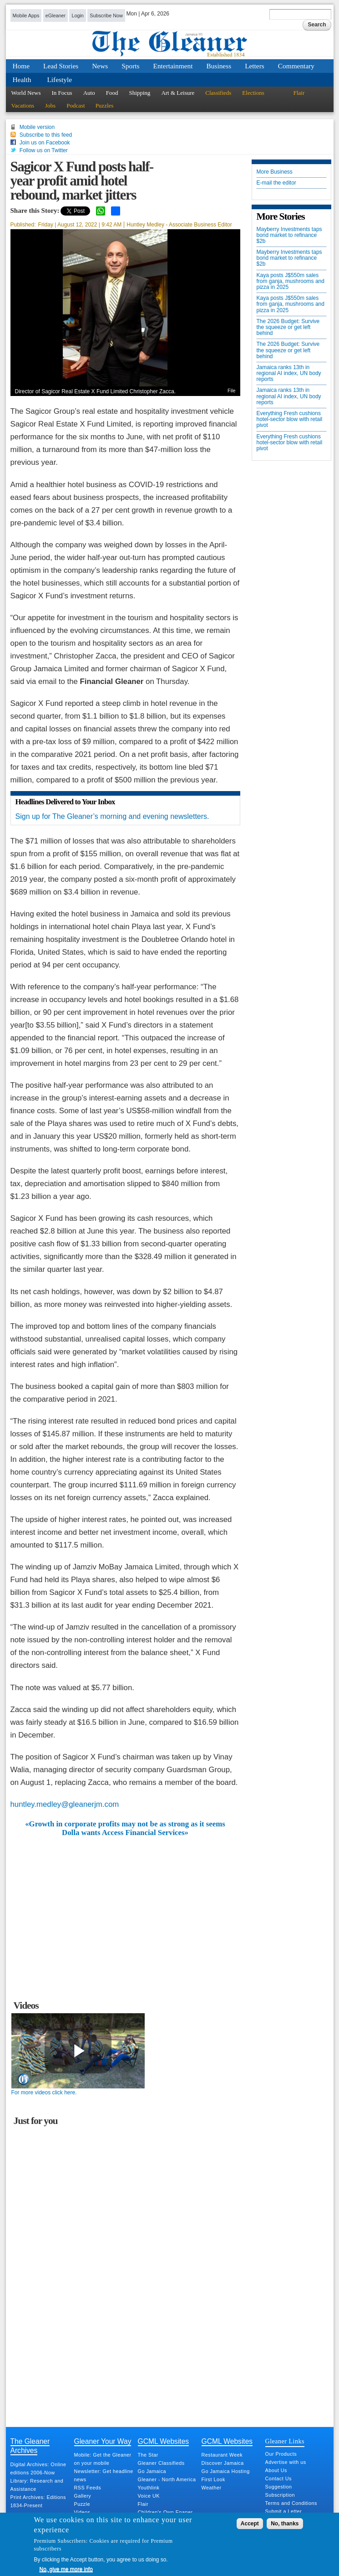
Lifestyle (59, 79)
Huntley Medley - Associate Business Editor (179, 224)
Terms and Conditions (291, 2503)
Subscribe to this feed (46, 135)
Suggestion (278, 2486)
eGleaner (56, 15)
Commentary (296, 66)
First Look (213, 2479)
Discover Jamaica (223, 2463)
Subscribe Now (106, 15)
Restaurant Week (222, 2455)
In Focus (62, 92)
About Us (276, 2470)
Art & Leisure (177, 92)
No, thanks (285, 2523)
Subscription (280, 2495)
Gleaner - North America (167, 2479)
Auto (89, 92)
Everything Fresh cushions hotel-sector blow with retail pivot (290, 419)
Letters (254, 66)
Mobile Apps (26, 15)
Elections (253, 92)
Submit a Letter (283, 2511)
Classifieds (218, 92)
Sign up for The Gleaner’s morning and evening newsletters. (112, 816)
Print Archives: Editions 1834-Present (38, 2501)
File (231, 390)
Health (22, 79)
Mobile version (37, 127)
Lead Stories (60, 66)
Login (77, 15)
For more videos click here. (44, 2092)
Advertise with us (285, 2462)
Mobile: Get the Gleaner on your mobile (103, 2459)
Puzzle (82, 2504)
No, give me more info (66, 2569)
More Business (275, 172)
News (100, 66)
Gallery (82, 2496)
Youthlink (149, 2487)
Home (21, 66)
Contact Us (278, 2478)
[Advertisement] (125, 1905)
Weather (212, 2487)
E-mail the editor (276, 183)
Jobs (50, 105)
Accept (250, 2523)
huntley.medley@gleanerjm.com (64, 1804)
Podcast (75, 105)
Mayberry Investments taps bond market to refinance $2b (289, 235)
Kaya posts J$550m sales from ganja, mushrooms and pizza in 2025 (290, 281)
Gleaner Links (284, 2441)
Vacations (23, 105)
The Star (148, 2455)
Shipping (139, 92)
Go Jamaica (152, 2471)
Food (112, 92)
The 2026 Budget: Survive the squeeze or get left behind (288, 327)
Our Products (281, 2454)
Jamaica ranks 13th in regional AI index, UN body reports (289, 373)
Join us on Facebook (45, 142)
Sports (130, 66)
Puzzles (105, 105)
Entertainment (173, 66)
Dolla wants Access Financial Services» (125, 1833)
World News (26, 92)
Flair (299, 92)
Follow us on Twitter (44, 150)
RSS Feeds (87, 2487)
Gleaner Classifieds (161, 2463)
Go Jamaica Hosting (226, 2471)
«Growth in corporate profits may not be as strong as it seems (125, 1824)
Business (219, 66)
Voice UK (149, 2496)
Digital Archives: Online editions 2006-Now (38, 2468)
